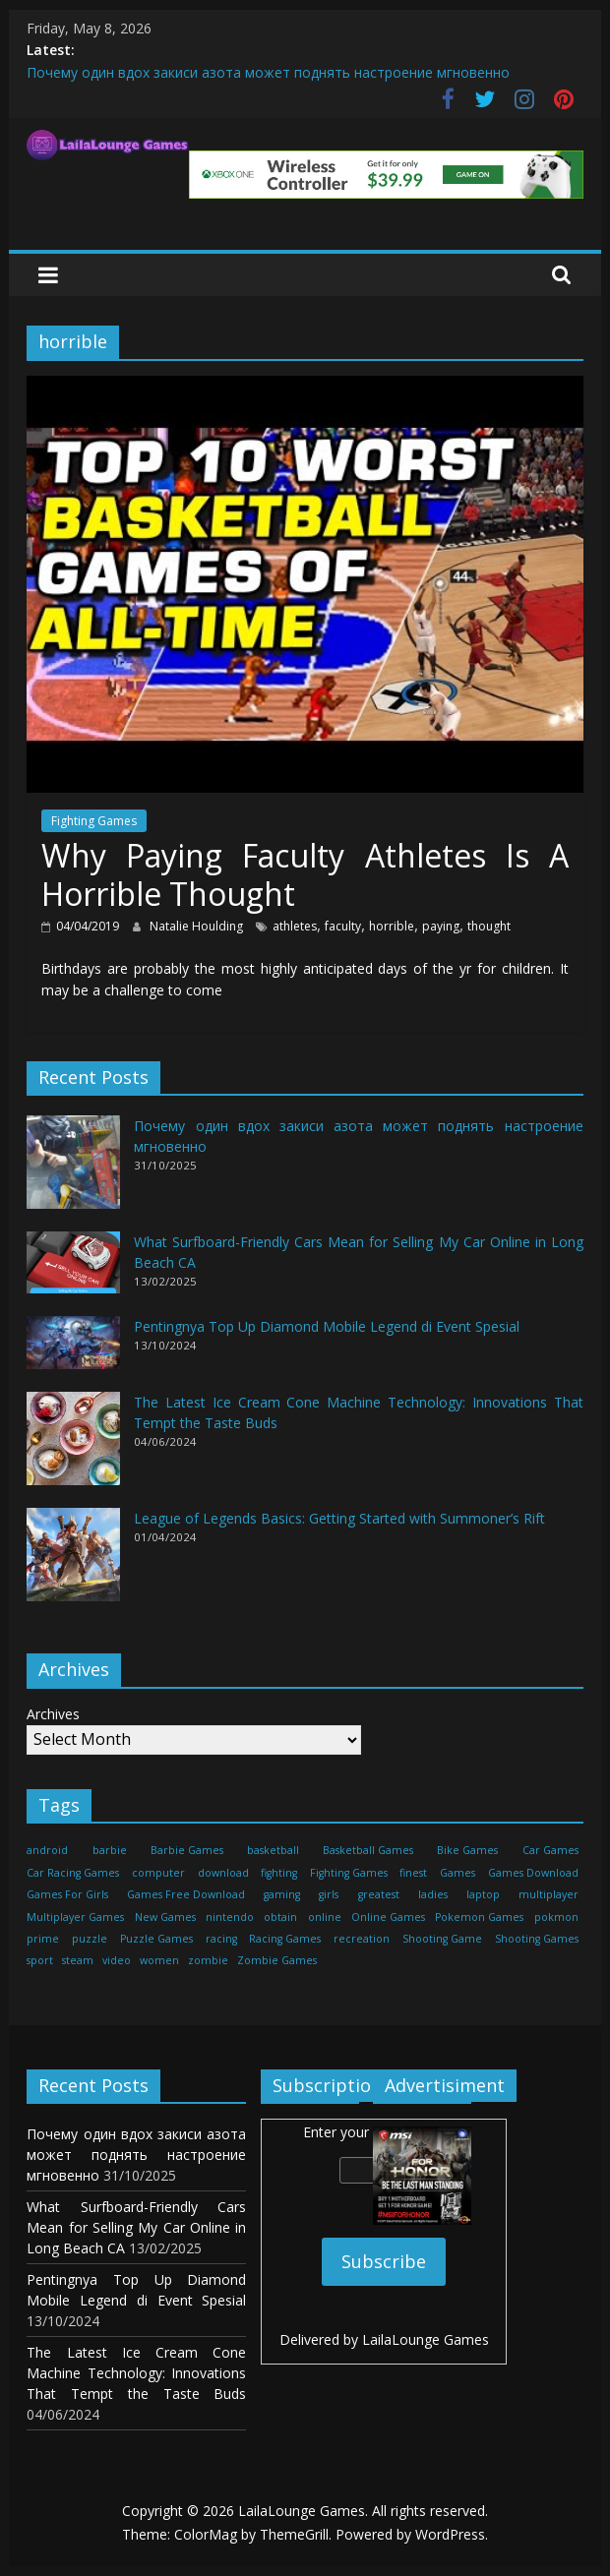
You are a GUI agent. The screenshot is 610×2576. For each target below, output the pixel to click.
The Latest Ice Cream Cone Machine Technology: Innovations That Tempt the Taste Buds (136, 2373)
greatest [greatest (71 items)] (378, 1894)
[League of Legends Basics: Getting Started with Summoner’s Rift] (73, 1563)
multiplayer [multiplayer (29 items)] (548, 1894)
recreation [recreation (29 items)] (362, 1939)
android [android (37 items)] (47, 1850)
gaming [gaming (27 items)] (282, 1894)
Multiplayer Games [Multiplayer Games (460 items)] (75, 1917)
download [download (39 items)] (223, 1873)
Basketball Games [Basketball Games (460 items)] (368, 1850)
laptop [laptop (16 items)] (483, 1894)
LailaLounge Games (425, 2339)
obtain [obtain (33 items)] (280, 1917)
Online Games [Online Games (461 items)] (388, 1917)
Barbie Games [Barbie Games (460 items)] (187, 1850)
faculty (343, 926)
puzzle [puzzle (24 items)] (89, 1939)
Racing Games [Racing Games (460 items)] (285, 1939)
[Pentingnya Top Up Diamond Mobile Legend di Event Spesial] (73, 1351)
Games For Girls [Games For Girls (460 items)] (67, 1894)
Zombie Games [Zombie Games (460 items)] (277, 1960)
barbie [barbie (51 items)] (109, 1850)
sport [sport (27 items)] (40, 1960)
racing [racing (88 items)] (221, 1939)
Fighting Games (94, 820)
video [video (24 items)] (116, 1960)
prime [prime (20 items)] (43, 1939)
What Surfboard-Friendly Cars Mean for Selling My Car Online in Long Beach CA (136, 2227)
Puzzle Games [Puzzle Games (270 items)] (156, 1939)
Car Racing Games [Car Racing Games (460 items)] (73, 1873)
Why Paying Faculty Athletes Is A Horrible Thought (304, 874)
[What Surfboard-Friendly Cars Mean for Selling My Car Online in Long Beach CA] (73, 1271)
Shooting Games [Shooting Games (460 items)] (537, 1939)
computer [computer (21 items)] (158, 1873)
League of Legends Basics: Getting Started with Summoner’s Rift (339, 1518)
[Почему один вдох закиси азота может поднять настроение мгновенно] (73, 1171)
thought (489, 926)
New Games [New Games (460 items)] (165, 1917)
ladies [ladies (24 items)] (433, 1894)
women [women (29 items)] (159, 1960)
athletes (295, 926)
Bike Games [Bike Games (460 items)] (467, 1850)
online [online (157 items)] (324, 1917)
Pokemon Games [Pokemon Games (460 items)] (479, 1917)
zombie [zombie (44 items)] (208, 1960)
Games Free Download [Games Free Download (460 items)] (186, 1894)
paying (440, 926)
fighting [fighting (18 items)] (279, 1873)
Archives (53, 1714)
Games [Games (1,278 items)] (457, 1873)
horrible (391, 926)
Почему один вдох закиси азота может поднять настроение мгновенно (268, 72)
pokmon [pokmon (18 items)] (556, 1917)
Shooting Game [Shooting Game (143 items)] (442, 1939)
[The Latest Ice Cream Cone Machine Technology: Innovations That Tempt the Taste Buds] (73, 1447)
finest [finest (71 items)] (413, 1873)
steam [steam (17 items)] (77, 1960)
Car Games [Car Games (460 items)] (550, 1850)
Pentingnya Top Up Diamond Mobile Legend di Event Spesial (326, 1326)
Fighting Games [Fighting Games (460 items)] (349, 1873)
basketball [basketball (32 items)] (273, 1850)
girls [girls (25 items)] (328, 1894)
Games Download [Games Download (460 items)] (533, 1873)
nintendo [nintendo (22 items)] (230, 1917)
